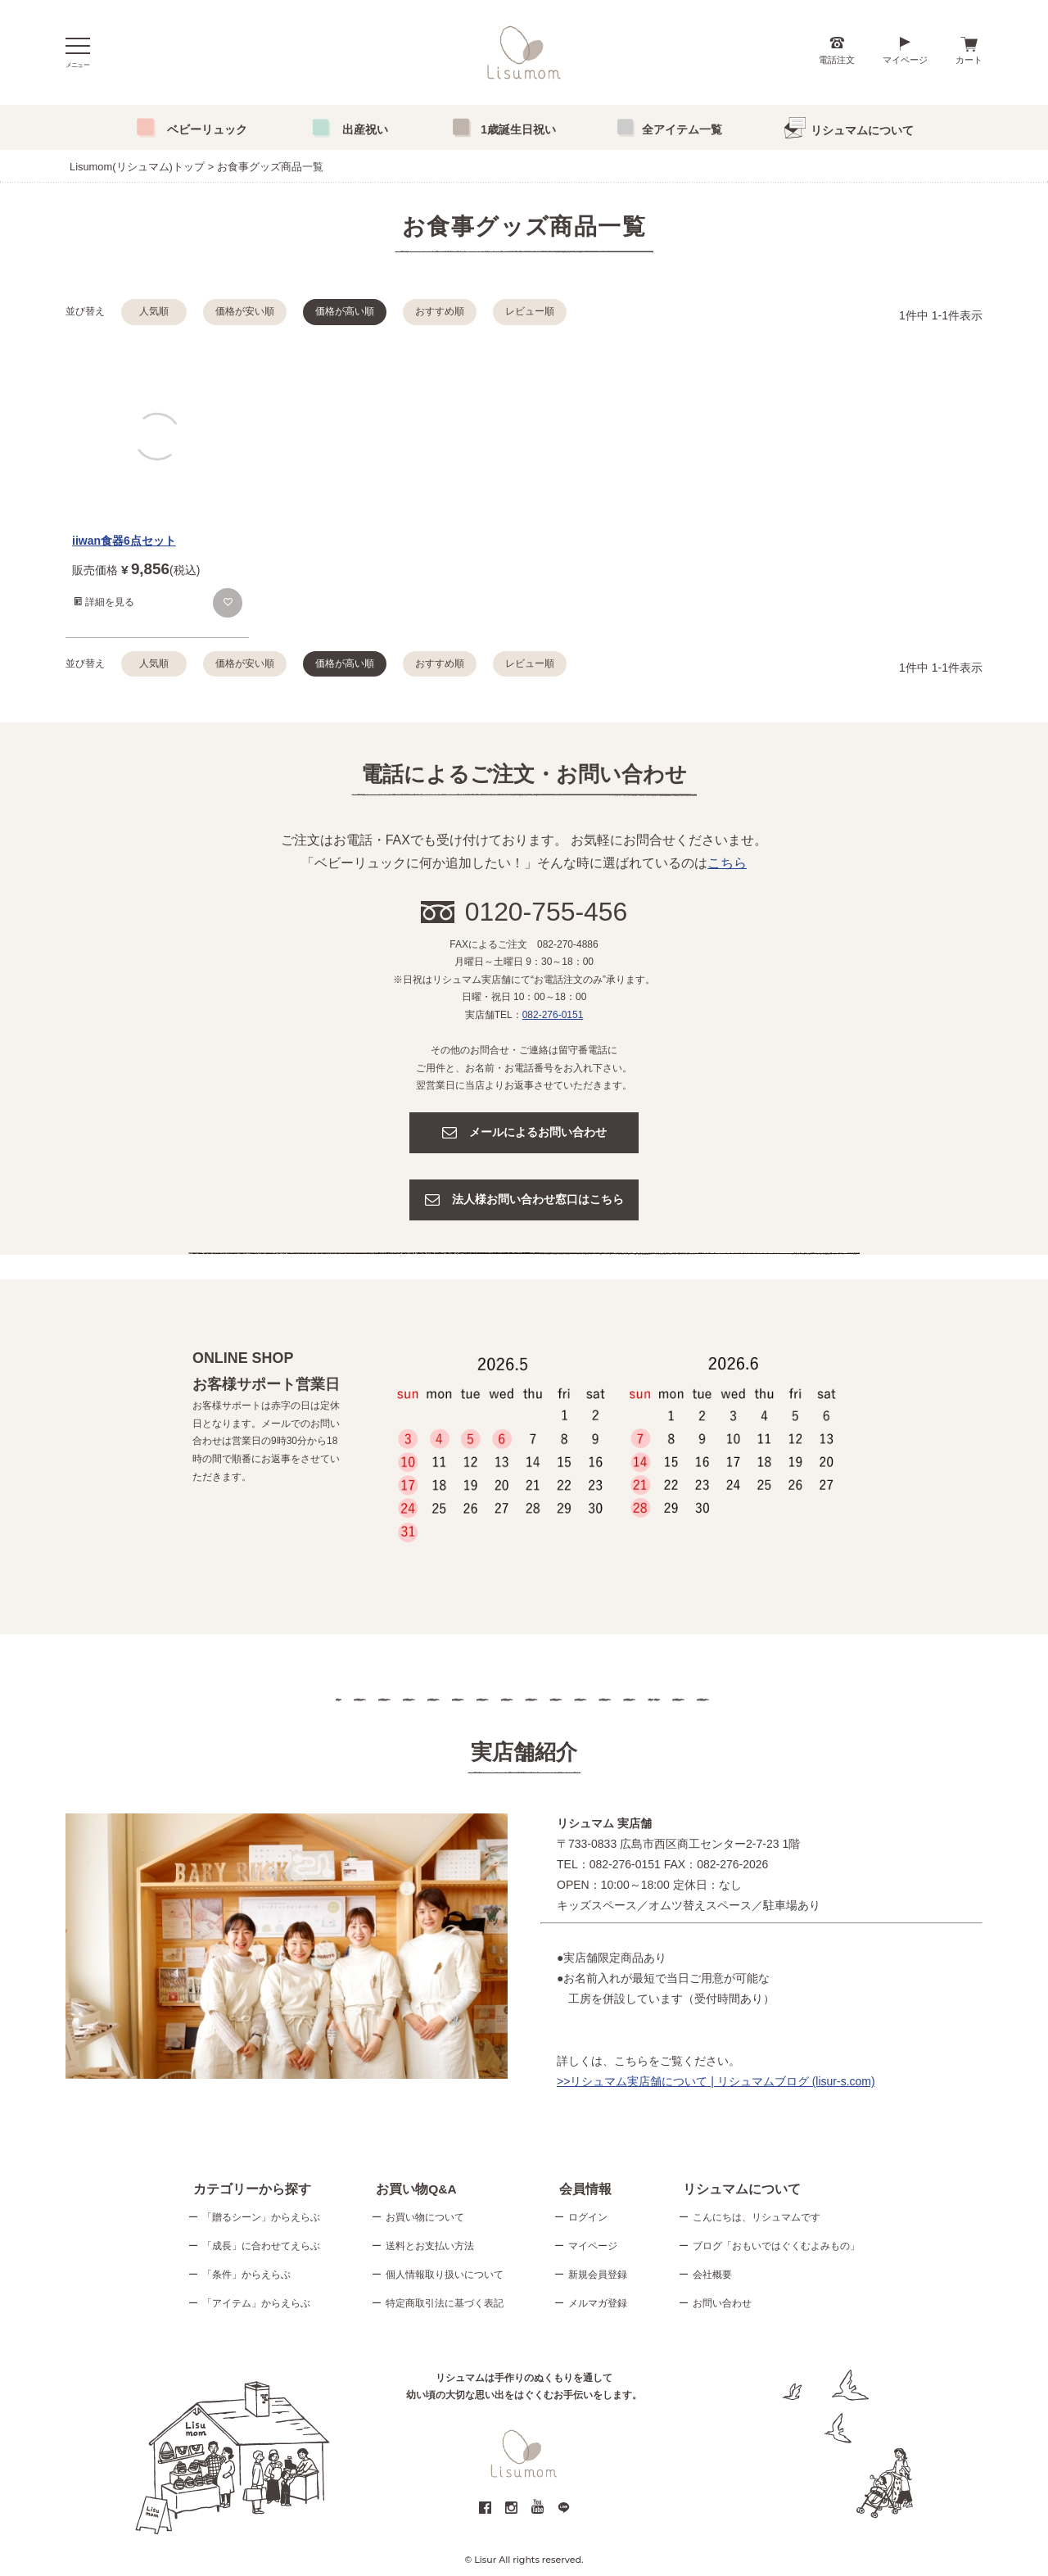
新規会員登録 (597, 2276)
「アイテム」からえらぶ (256, 2305)
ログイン (588, 2219)
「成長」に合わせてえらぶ (261, 2247)
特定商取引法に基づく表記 (445, 2305)
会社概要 (712, 2276)
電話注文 (837, 60)
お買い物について (425, 2219)
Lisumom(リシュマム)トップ (137, 167)
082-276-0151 (553, 1015)
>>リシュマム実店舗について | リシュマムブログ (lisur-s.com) (716, 2081)
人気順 (154, 311)
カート (968, 60)
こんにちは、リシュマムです (756, 2219)
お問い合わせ (722, 2305)
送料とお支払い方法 (430, 2247)
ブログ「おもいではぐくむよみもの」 (776, 2247)
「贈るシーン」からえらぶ (261, 2219)
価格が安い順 (244, 311)
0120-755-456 (546, 911)
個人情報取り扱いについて (445, 2276)
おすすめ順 (439, 311)
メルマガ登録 (597, 2305)
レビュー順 (529, 311)
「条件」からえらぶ (246, 2276)
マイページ (905, 60)
